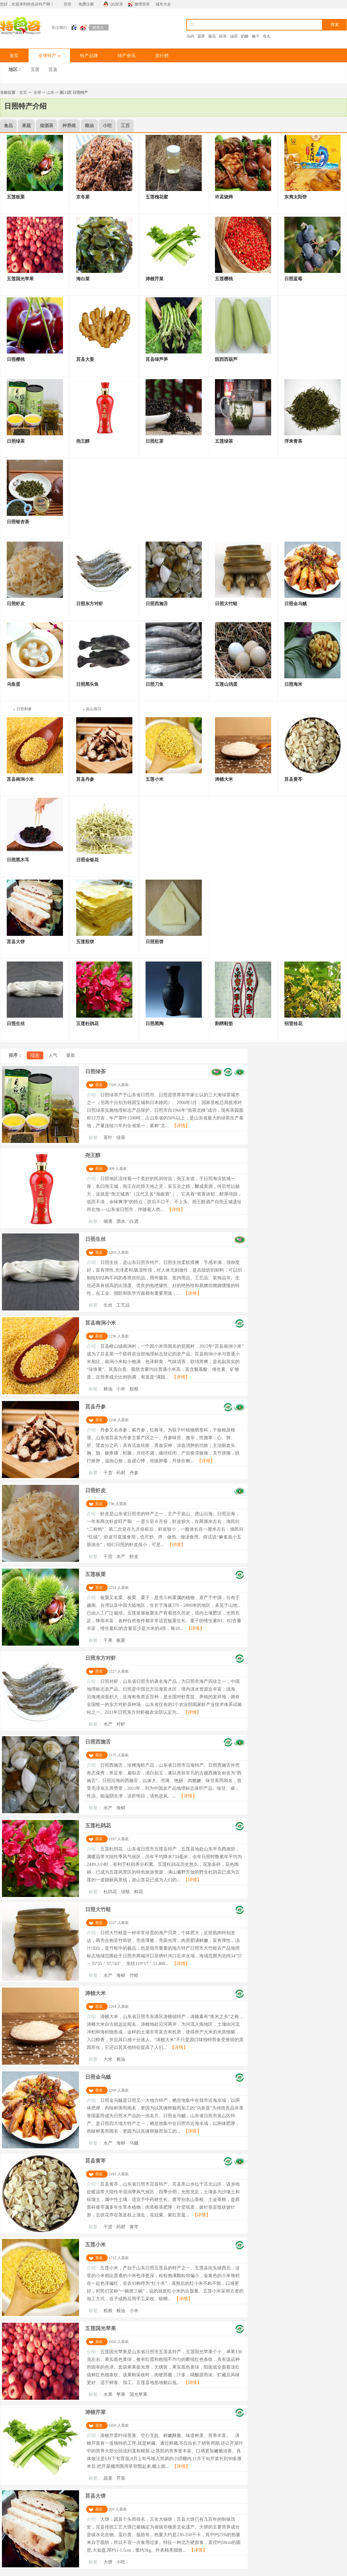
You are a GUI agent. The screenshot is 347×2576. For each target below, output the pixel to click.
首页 (14, 55)
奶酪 (245, 36)
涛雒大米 (95, 1993)
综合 (35, 1055)
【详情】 (181, 1125)
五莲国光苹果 (100, 2328)
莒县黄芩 (95, 2160)
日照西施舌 (98, 1742)
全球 (37, 92)
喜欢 (99, 1085)
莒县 (53, 69)
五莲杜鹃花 (98, 1825)
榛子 (256, 36)
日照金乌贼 (98, 2077)
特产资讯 (127, 55)
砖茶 (223, 36)
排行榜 (162, 55)
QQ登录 (116, 4)
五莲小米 (95, 2244)
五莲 (35, 69)
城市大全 (163, 4)
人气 (53, 1055)
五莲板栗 (95, 1574)
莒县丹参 (95, 1406)
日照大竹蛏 (98, 1909)
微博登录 (142, 4)
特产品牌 (89, 55)
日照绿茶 (95, 1071)
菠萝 (201, 36)
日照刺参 (24, 709)
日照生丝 (95, 1239)
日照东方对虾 (100, 1658)
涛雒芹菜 (95, 2412)
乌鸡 (190, 36)
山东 (50, 92)
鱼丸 (267, 36)
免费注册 (86, 4)
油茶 (234, 36)
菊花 (212, 36)
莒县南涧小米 (100, 1323)
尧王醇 (93, 1155)
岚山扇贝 (93, 709)
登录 (67, 4)
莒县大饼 (95, 2496)
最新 (70, 1055)
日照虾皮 (95, 1490)
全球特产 (49, 55)
